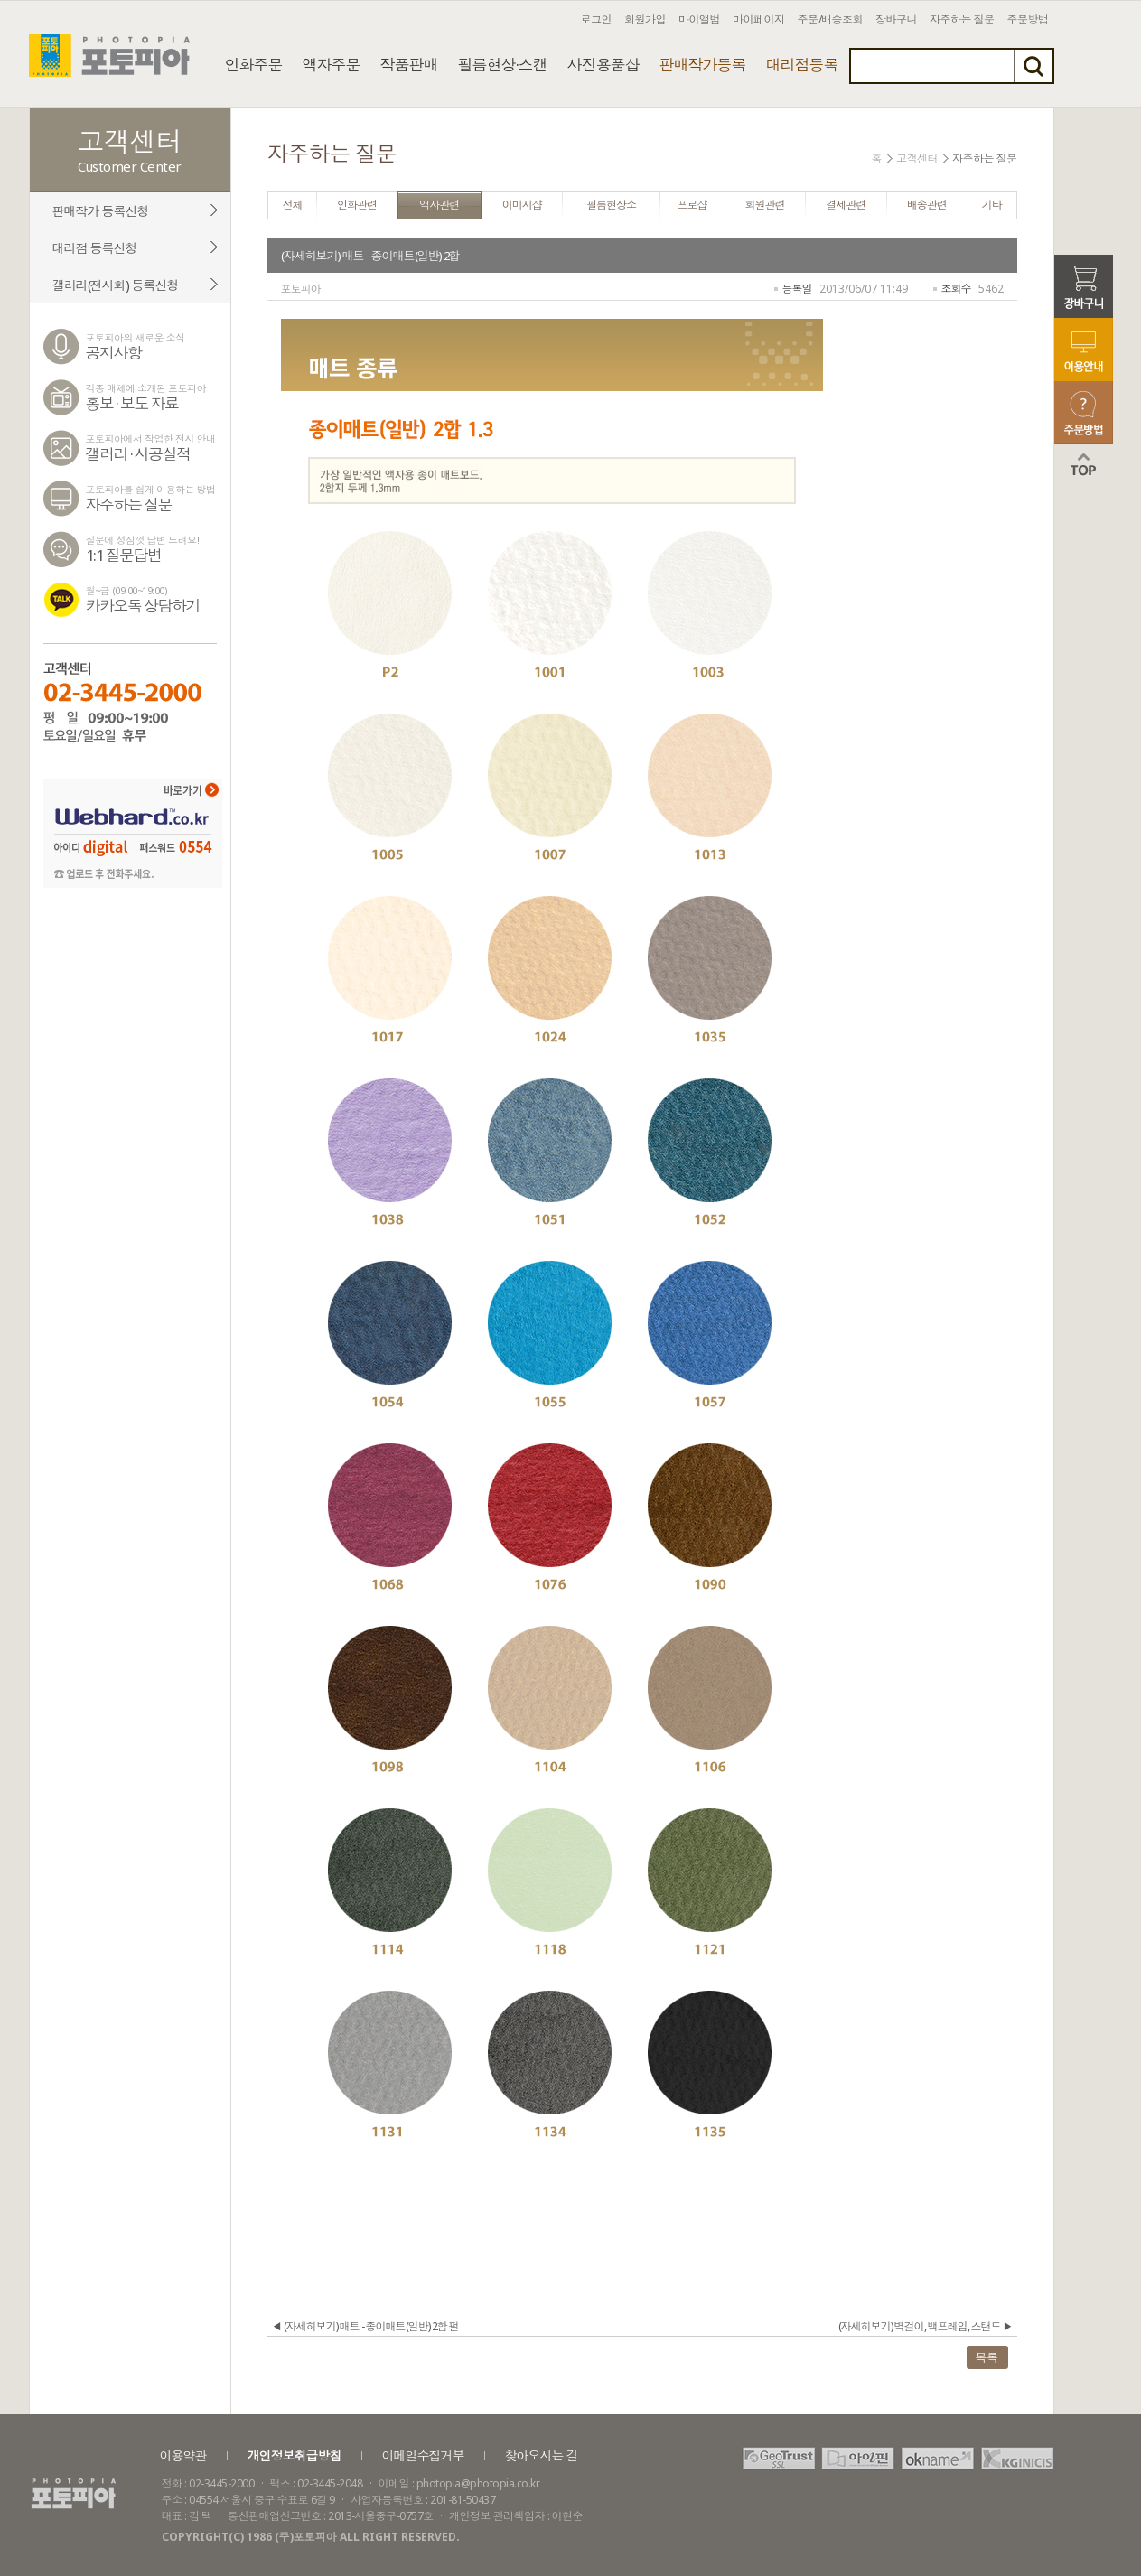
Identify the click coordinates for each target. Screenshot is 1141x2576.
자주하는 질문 (962, 19)
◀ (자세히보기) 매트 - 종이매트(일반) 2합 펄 (365, 2326)
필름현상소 (611, 204)
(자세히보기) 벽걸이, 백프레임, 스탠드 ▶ (925, 2326)
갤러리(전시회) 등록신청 (115, 285)
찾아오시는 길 (541, 2455)
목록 (987, 2357)
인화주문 (254, 64)
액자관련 (439, 204)
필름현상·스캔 (502, 64)
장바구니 (896, 19)
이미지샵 (522, 204)
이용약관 (183, 2455)
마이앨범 (699, 19)
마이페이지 (759, 19)
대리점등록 (802, 64)
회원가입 (645, 19)
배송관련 (927, 204)
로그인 (597, 19)
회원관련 (765, 204)
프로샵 (692, 204)
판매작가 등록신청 (100, 210)
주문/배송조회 (831, 19)
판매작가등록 (702, 64)
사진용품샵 (603, 64)
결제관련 (845, 204)
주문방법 (1028, 19)
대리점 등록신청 (94, 248)
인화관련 (357, 204)
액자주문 (331, 64)
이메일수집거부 (423, 2455)
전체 (292, 204)
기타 (992, 204)
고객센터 (917, 158)
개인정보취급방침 (294, 2455)
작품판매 (409, 64)
